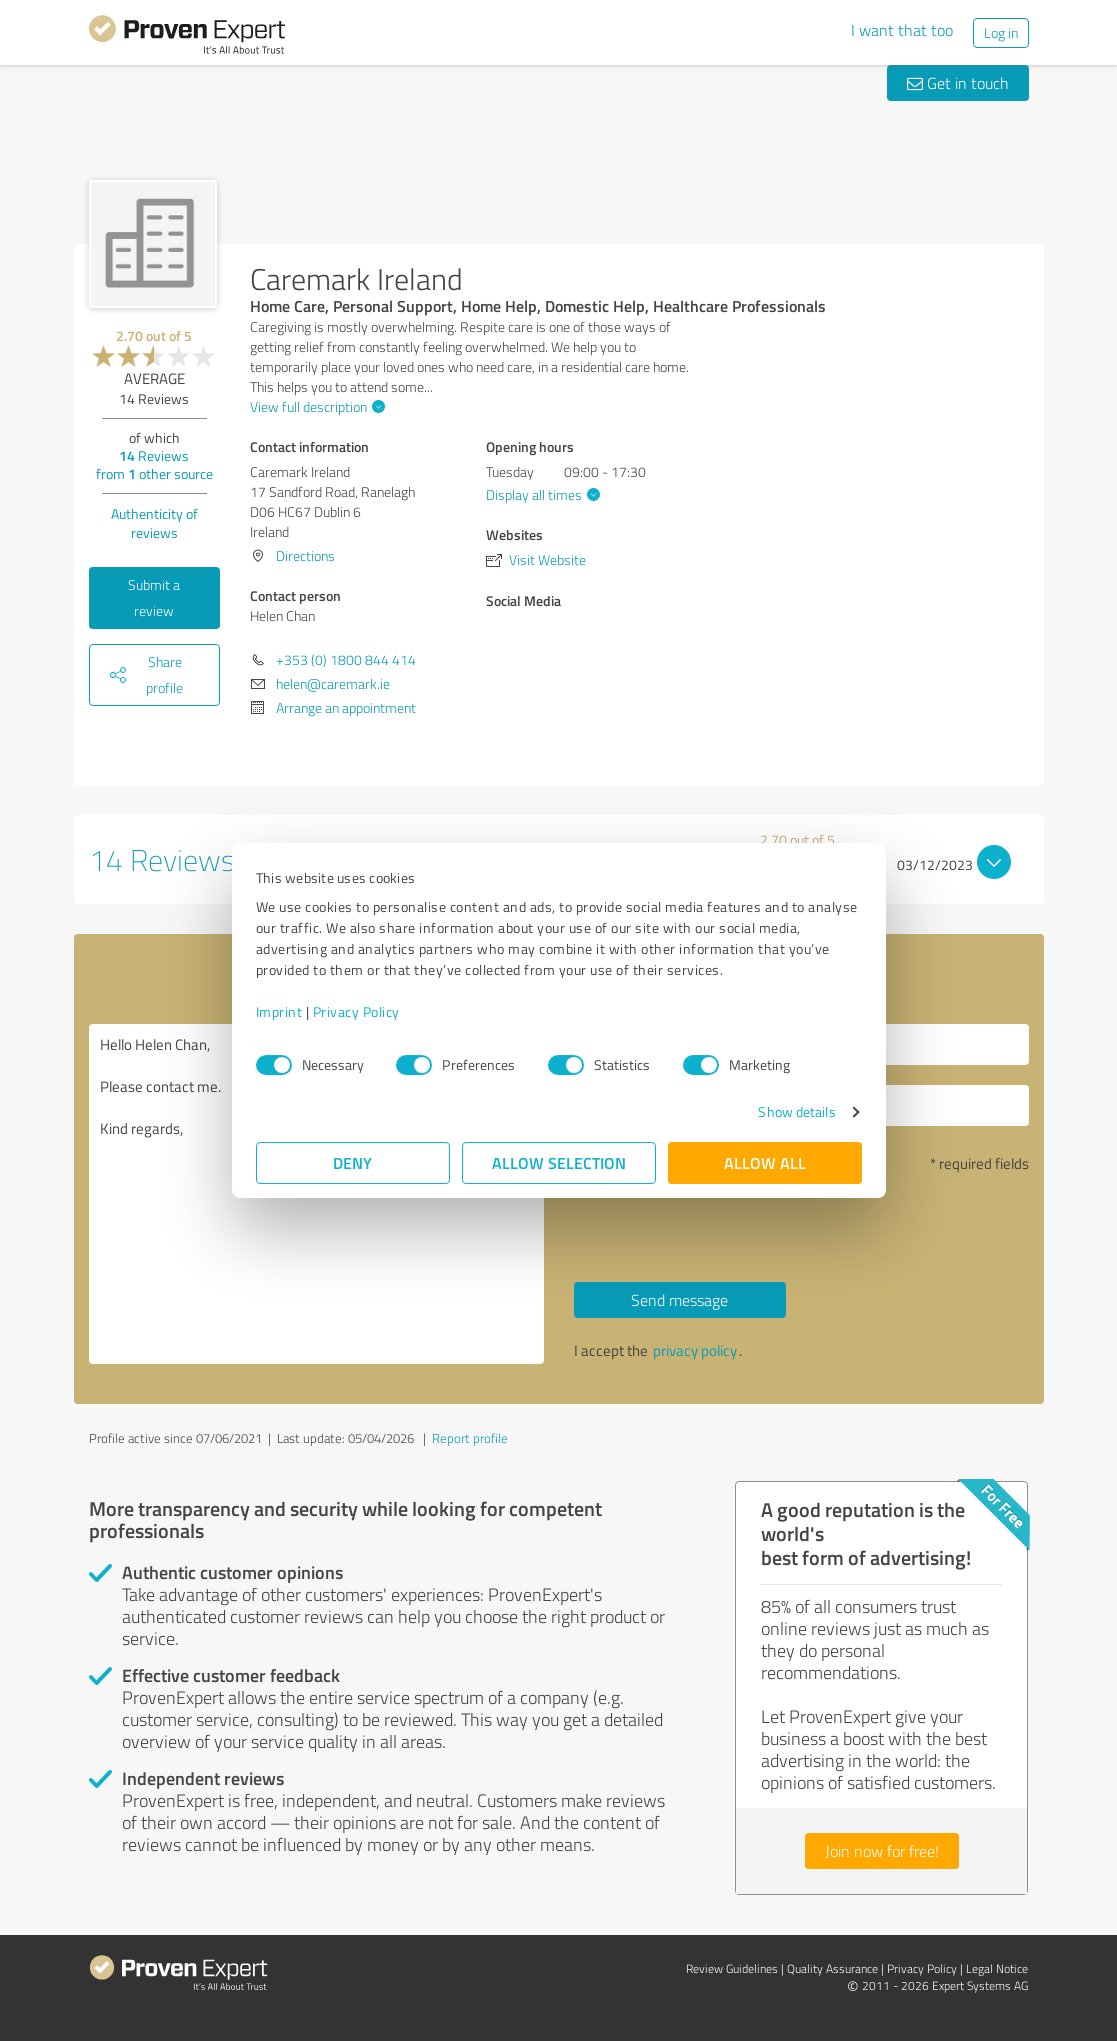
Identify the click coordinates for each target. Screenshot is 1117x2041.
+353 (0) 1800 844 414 (346, 659)
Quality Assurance (832, 1968)
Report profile (470, 1438)
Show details (796, 1111)
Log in (1001, 32)
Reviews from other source (154, 464)
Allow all (765, 1162)
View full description (315, 406)
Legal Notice (997, 1968)
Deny (352, 1162)
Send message (679, 1300)
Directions (305, 555)
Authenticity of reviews (154, 523)
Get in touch (958, 83)
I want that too (902, 30)
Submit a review (154, 597)
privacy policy (695, 1350)
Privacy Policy (356, 1011)
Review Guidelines (732, 1968)
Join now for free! (882, 1851)
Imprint (279, 1011)
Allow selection (559, 1162)
